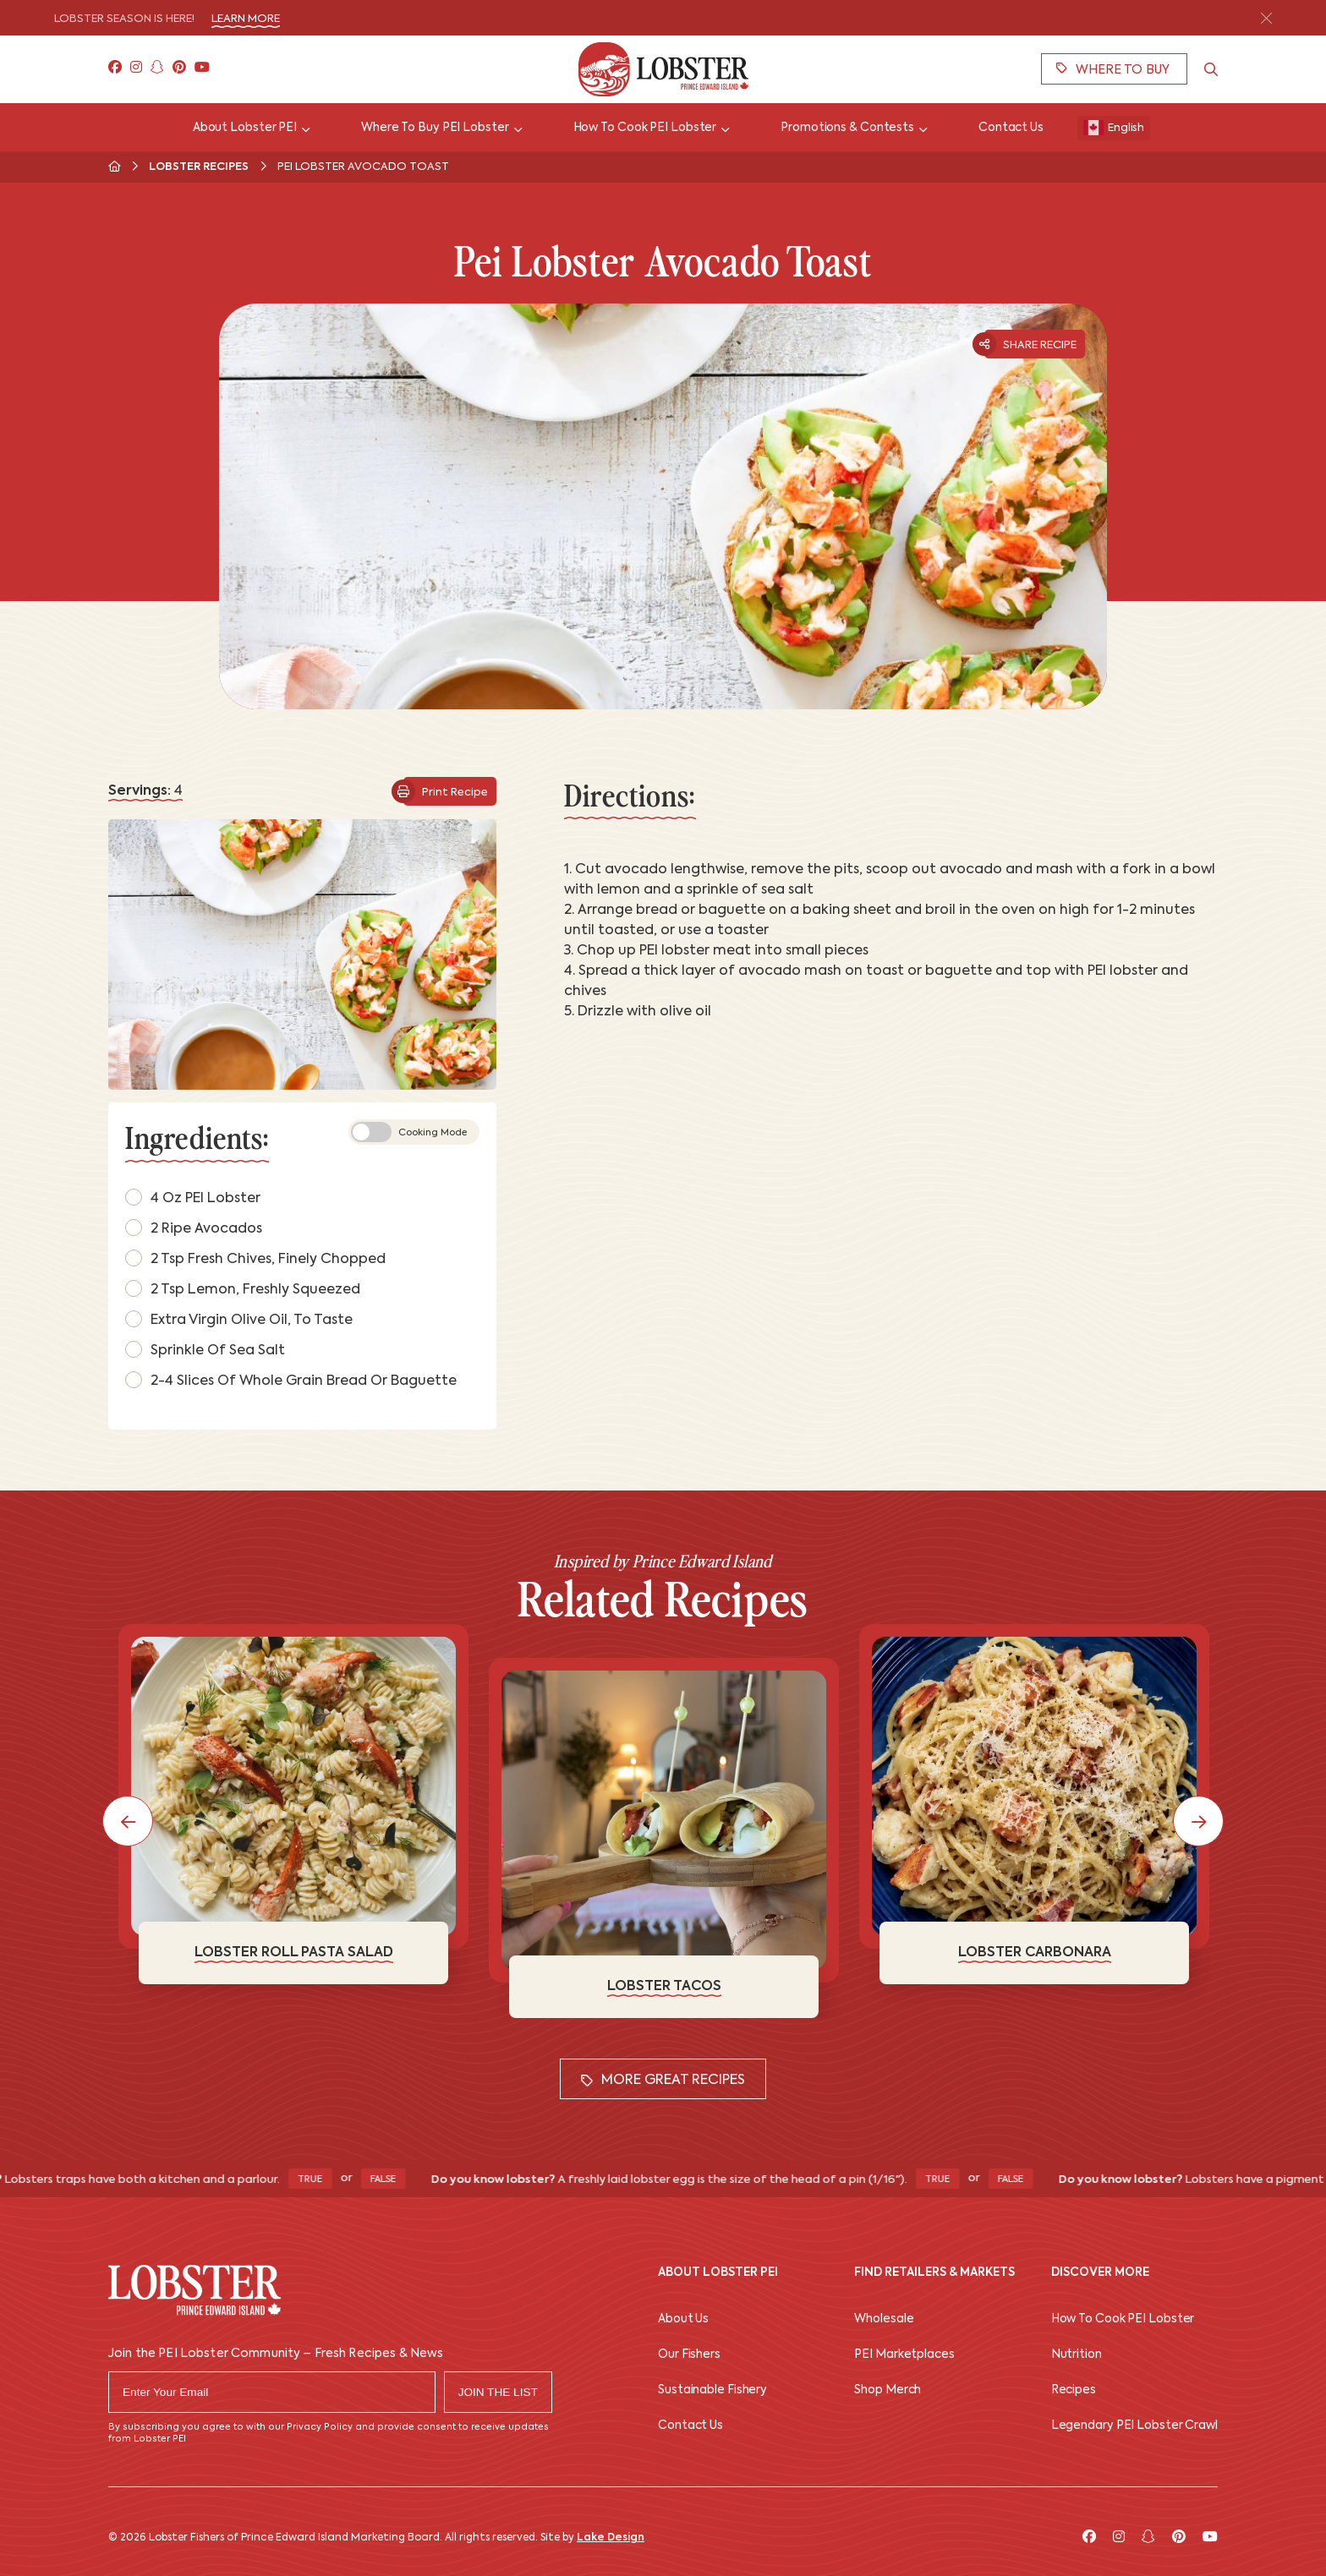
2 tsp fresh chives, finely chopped (255, 1258)
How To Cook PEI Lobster (1123, 2319)
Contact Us (690, 2425)
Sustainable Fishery (712, 2390)
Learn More (245, 19)
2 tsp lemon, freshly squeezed (242, 1288)
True (327, 2180)
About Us (683, 2319)
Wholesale (883, 2319)
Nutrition (1076, 2354)
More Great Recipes (663, 2081)
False (400, 2180)
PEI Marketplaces (904, 2354)
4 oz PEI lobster (192, 1197)
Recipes (1073, 2390)
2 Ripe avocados (193, 1227)
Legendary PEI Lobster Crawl (1134, 2425)
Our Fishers (689, 2354)
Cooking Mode (409, 1132)
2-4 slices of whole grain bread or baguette (291, 1379)
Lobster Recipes (199, 166)
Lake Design (610, 2538)
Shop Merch (887, 2390)
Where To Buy (1113, 69)
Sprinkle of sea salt (205, 1349)
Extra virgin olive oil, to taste (239, 1318)
